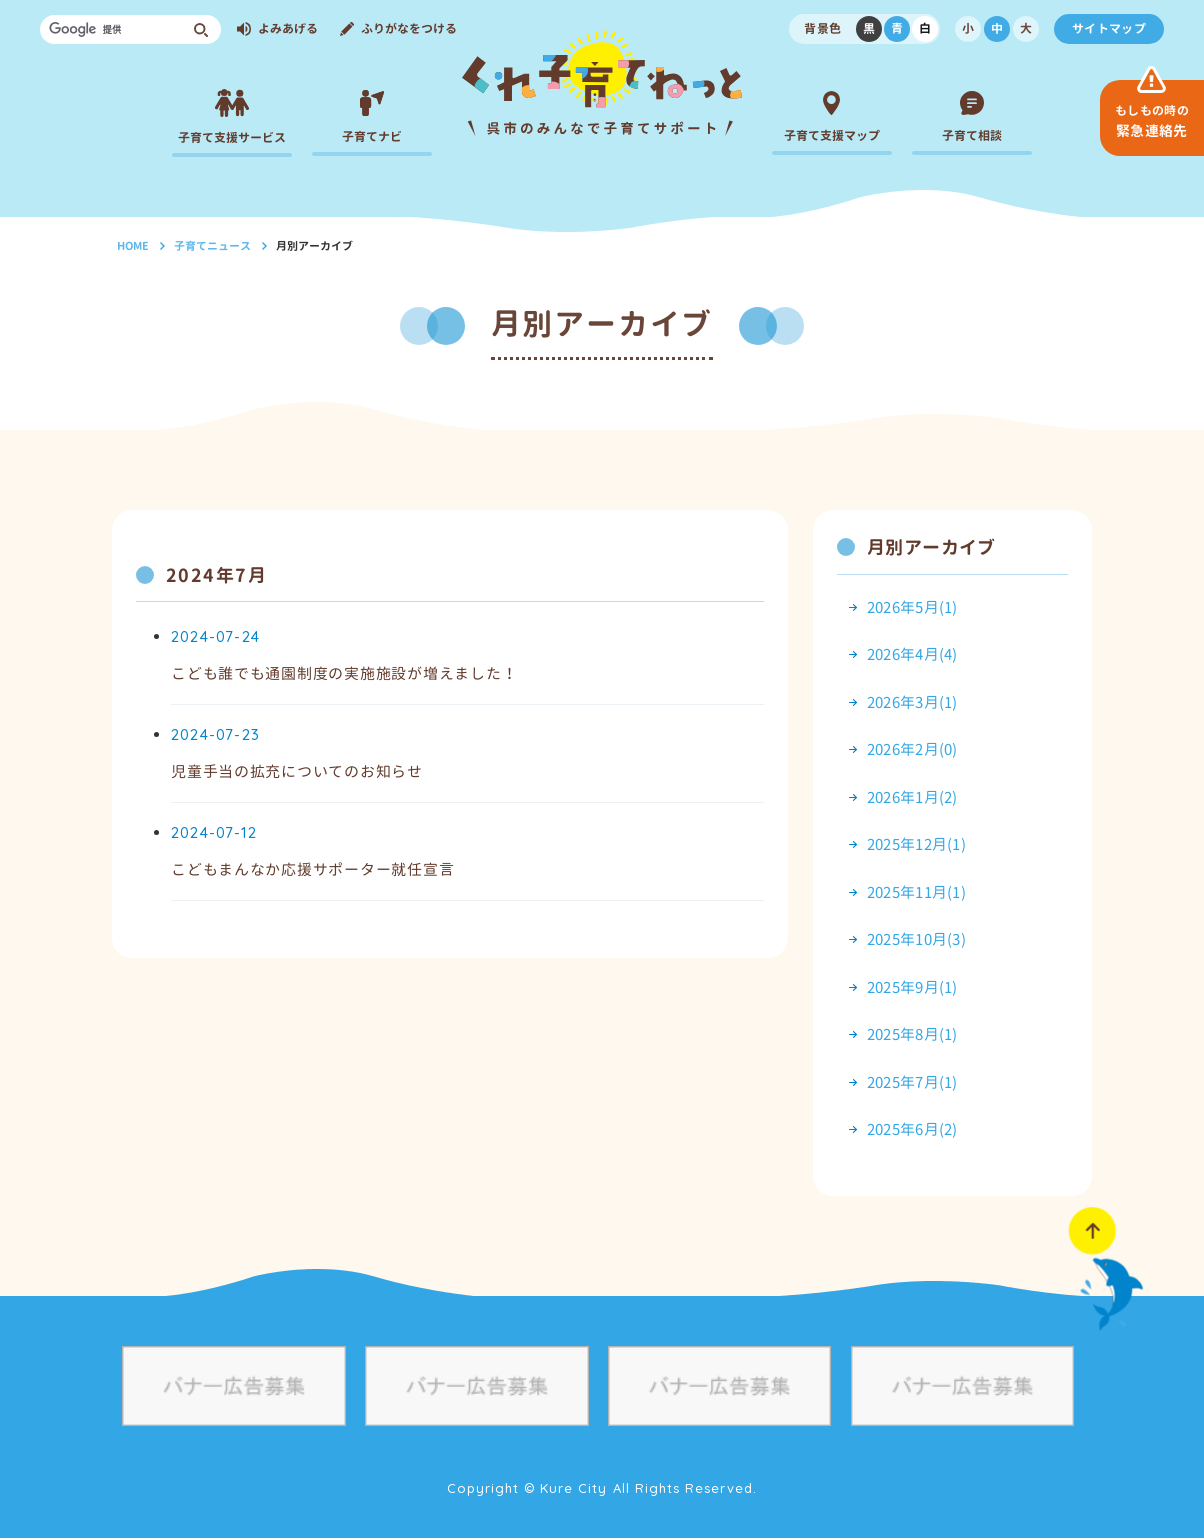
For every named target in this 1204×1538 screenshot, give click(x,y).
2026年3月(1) (912, 702)
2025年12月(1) (916, 844)
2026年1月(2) (912, 797)
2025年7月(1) (912, 1082)
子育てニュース (212, 246)
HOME (133, 246)
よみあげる (288, 28)
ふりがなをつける (409, 28)
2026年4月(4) (912, 654)
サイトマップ (1109, 28)
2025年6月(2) (912, 1129)
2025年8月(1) (912, 1034)
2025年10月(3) (916, 939)
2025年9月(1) (912, 987)
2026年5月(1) (912, 607)
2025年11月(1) (916, 892)
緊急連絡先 (1152, 121)
